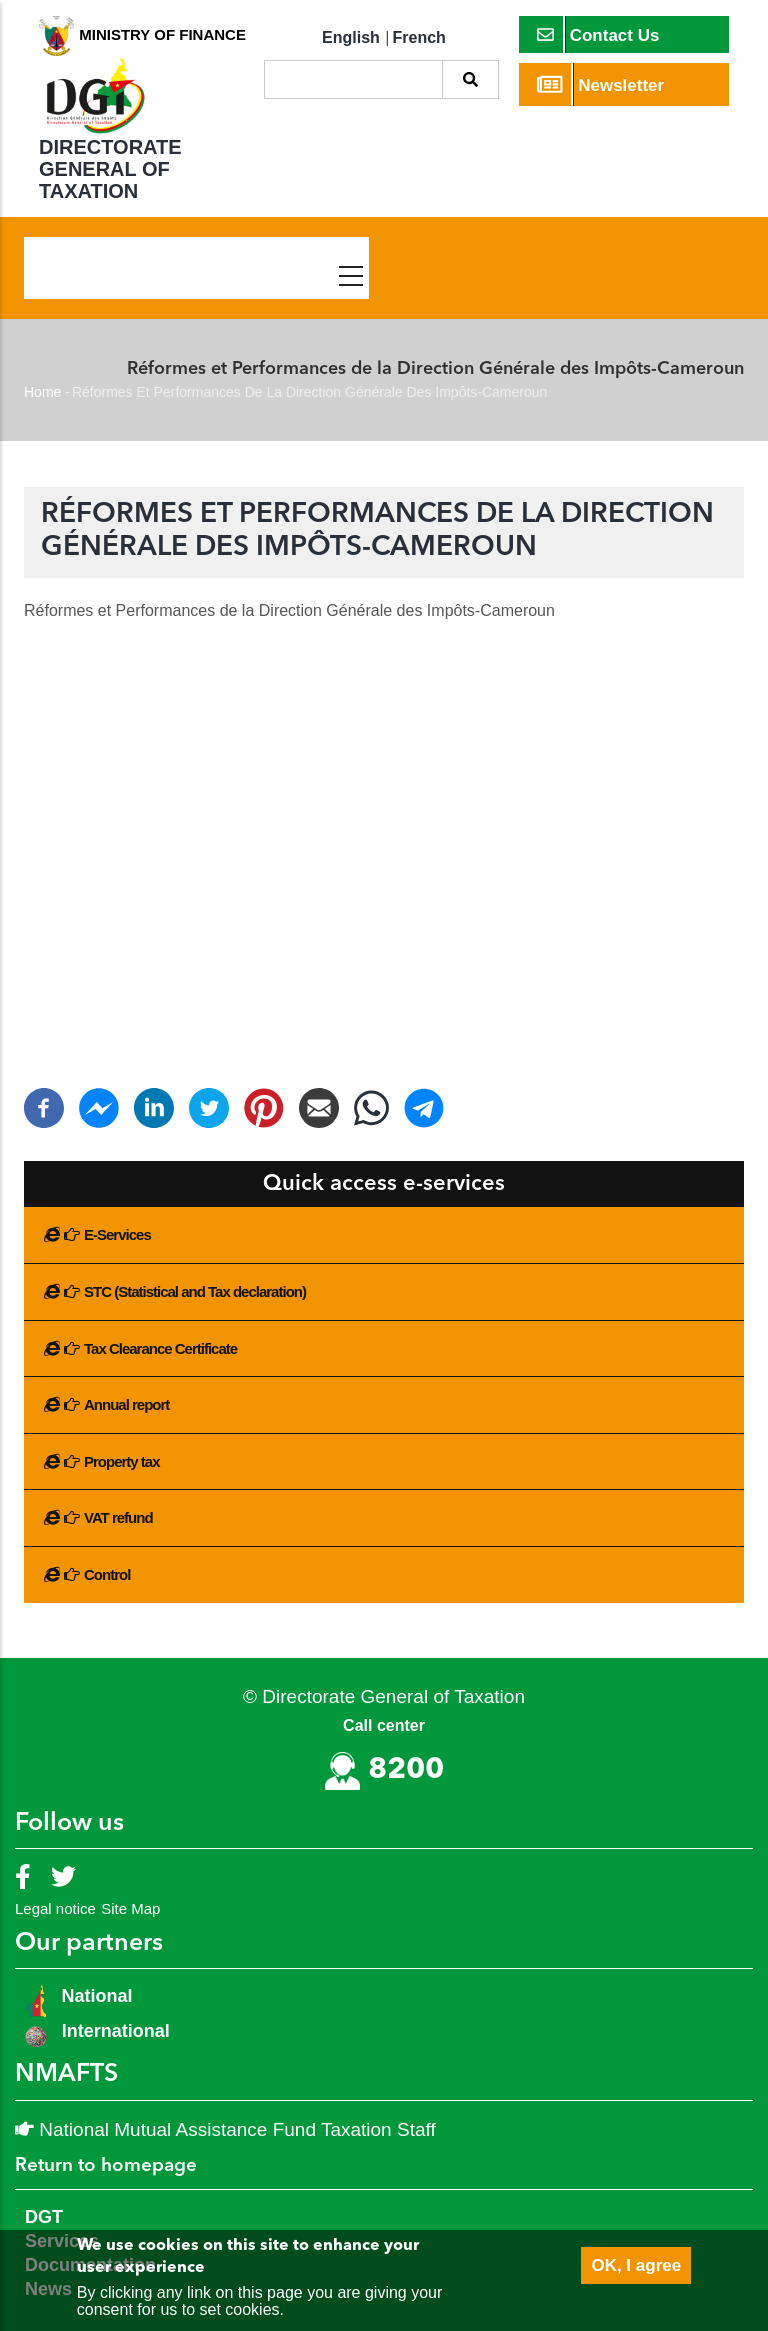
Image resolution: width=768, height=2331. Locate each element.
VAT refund (118, 1517)
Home (42, 392)
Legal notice (55, 1908)
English (351, 37)
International (116, 2031)
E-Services (117, 1234)
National (95, 1996)
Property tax (122, 1461)
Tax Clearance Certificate (160, 1348)
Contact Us (598, 34)
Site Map (130, 1908)
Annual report (126, 1404)
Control (107, 1574)
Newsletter (601, 84)
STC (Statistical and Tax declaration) (195, 1291)
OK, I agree (636, 2265)
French (419, 37)
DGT (44, 2217)
